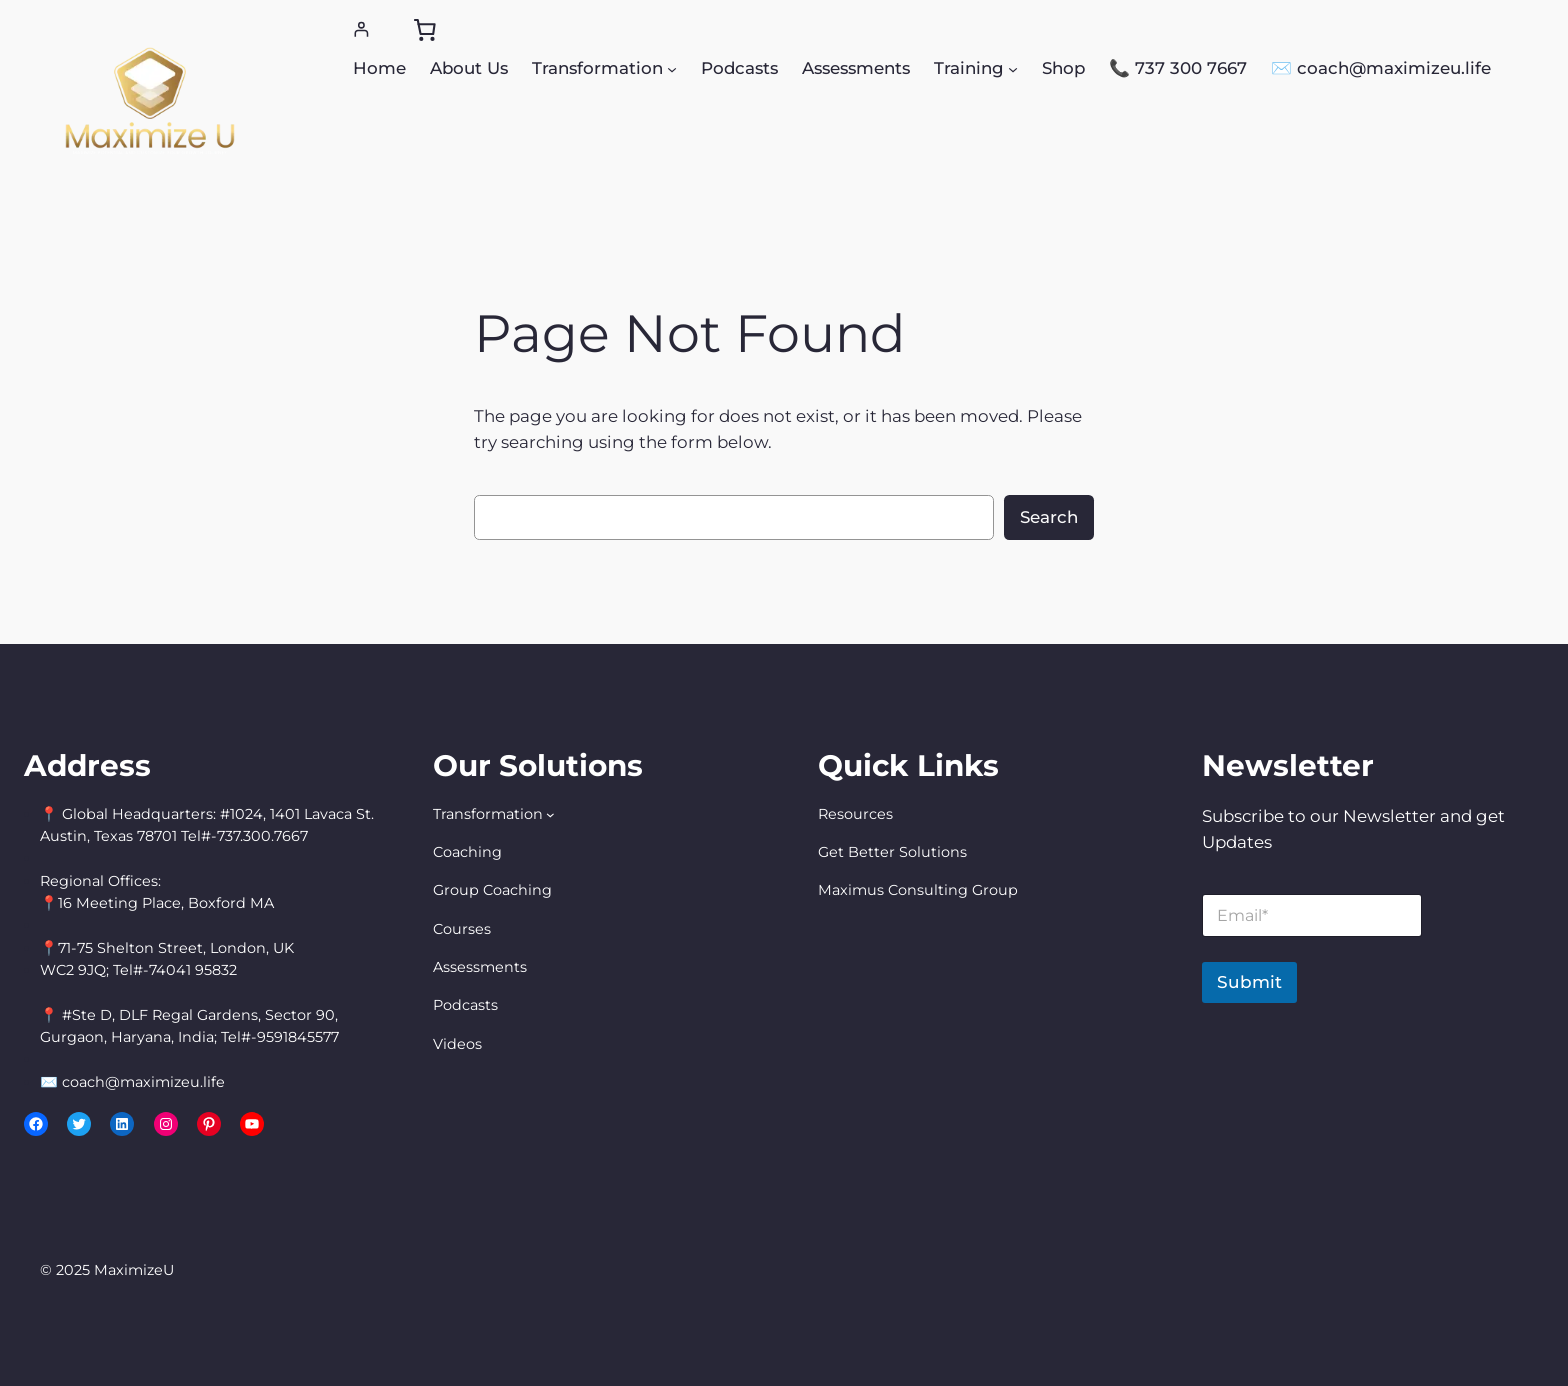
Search (1049, 517)
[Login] (361, 29)
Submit (1249, 982)
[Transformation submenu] (672, 68)
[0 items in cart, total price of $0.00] (424, 30)
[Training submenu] (1013, 68)
